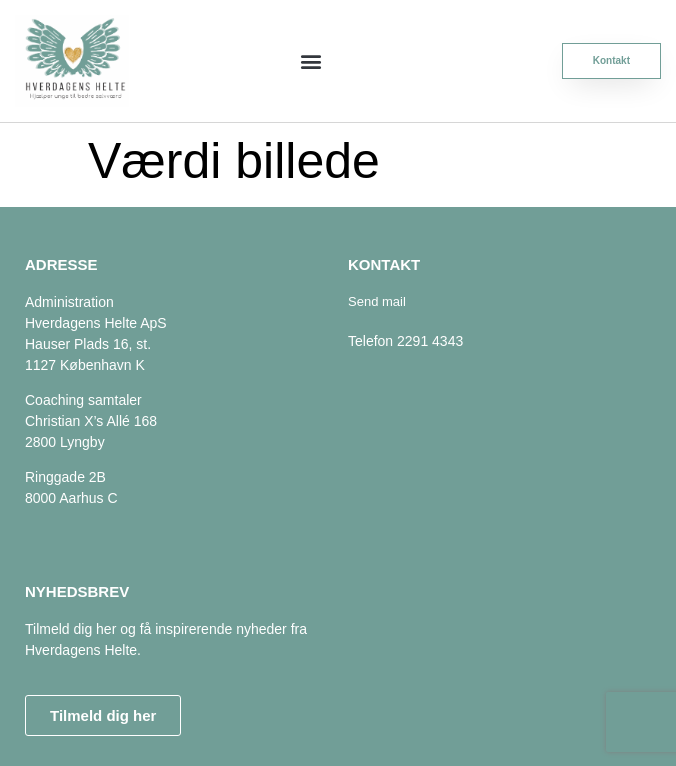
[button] (311, 60)
